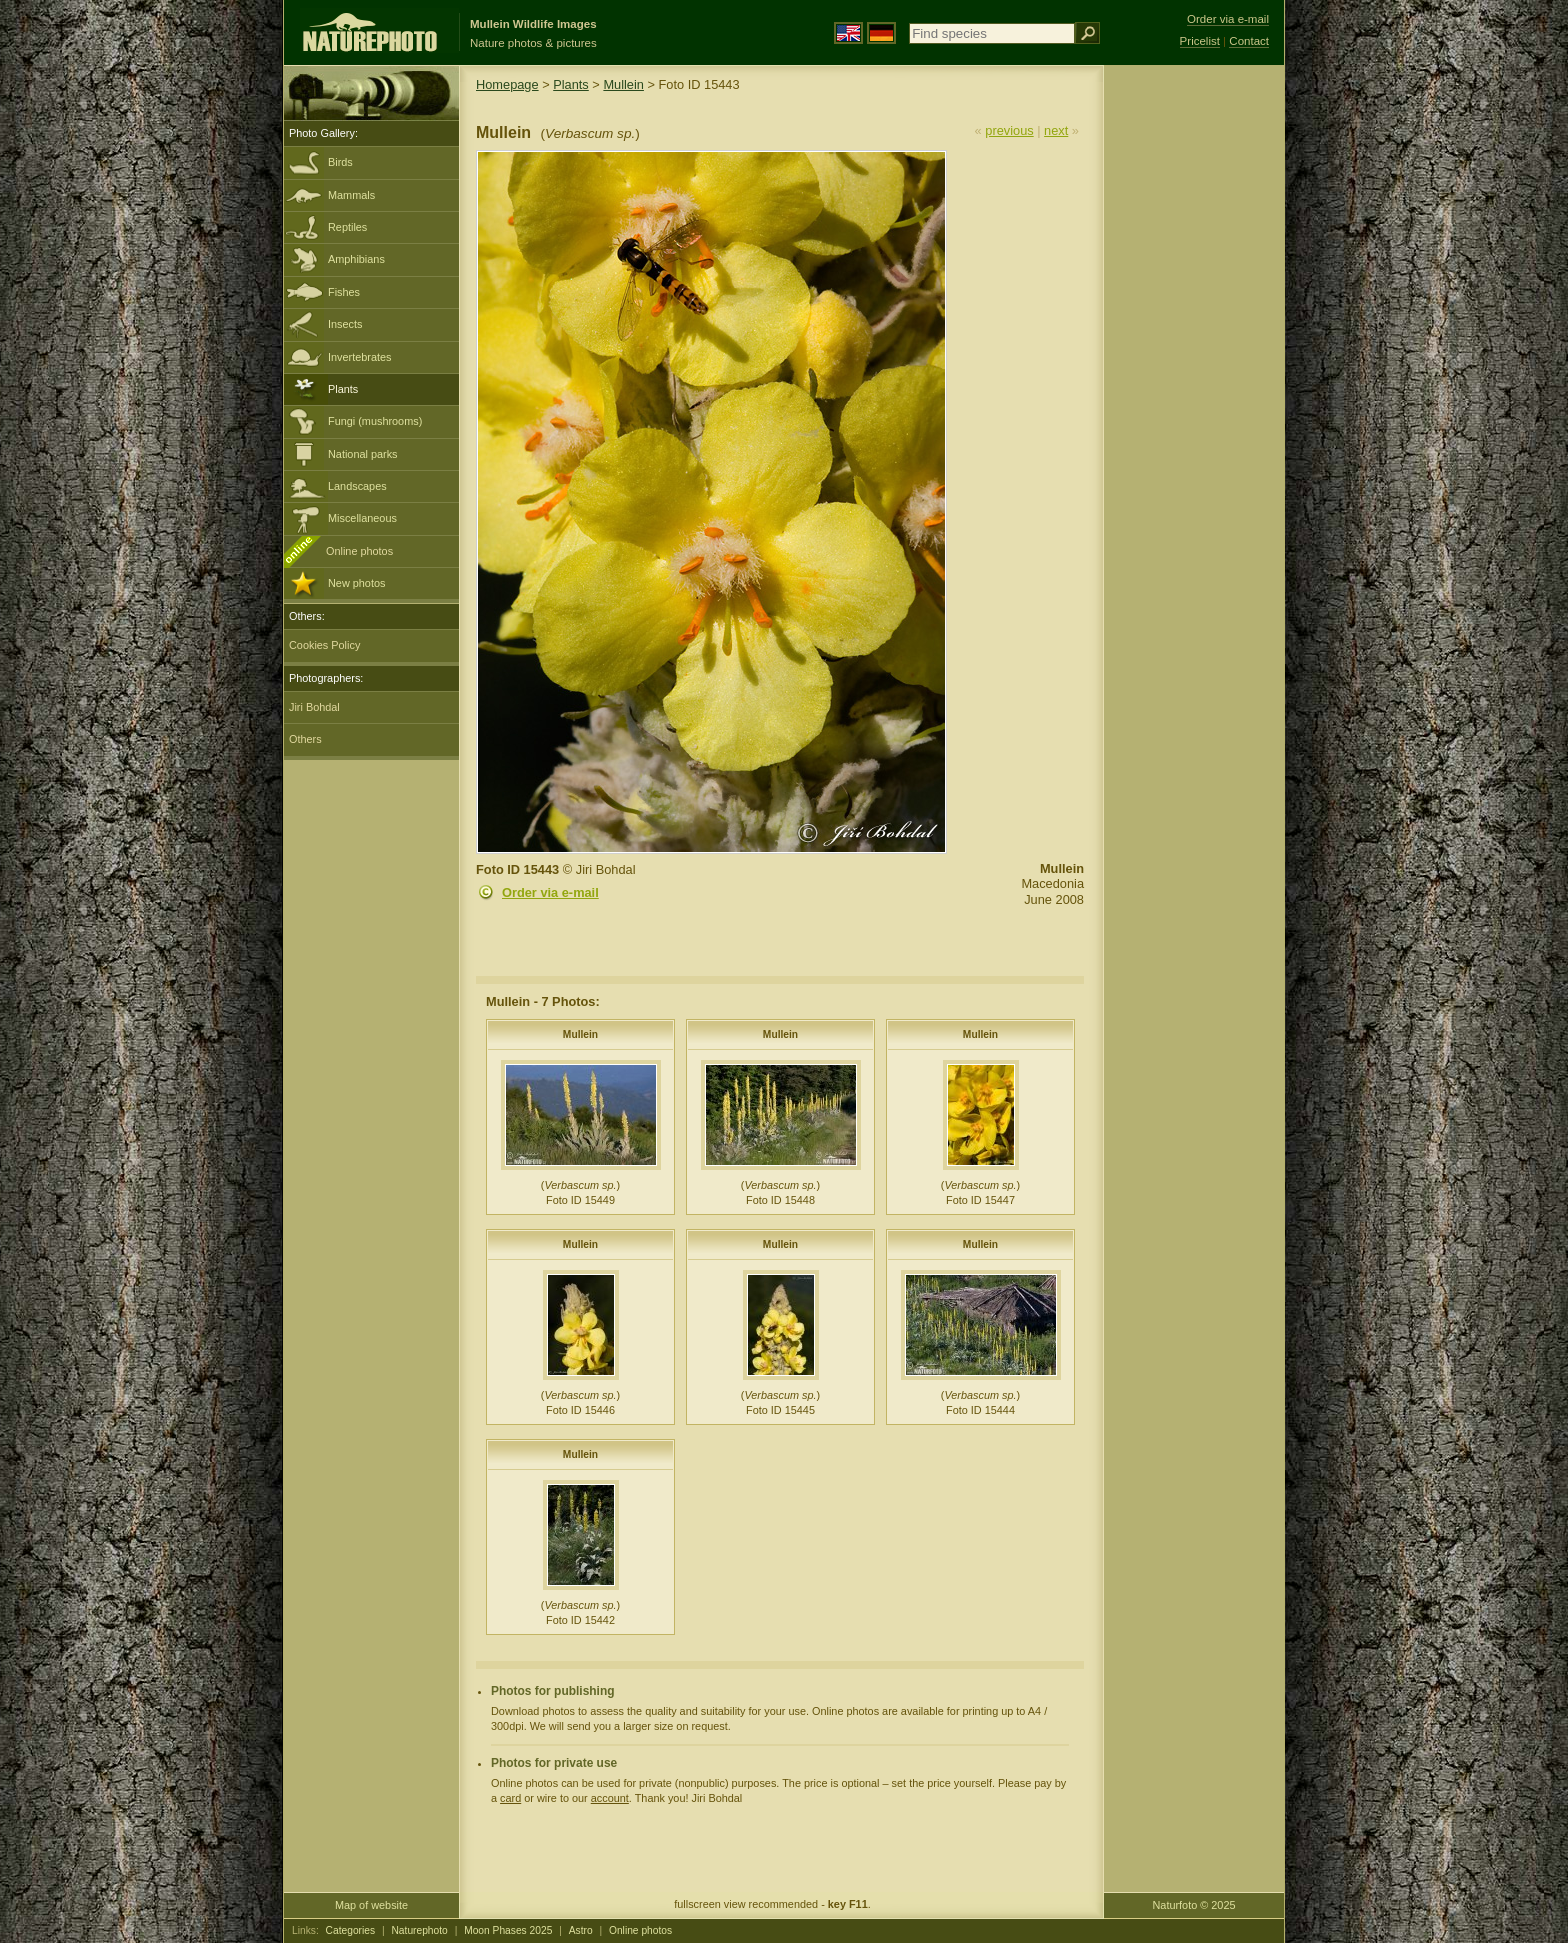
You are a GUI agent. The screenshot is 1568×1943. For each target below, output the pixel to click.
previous (1009, 130)
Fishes (344, 292)
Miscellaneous (362, 518)
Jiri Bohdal (314, 707)
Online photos (359, 551)
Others (305, 739)
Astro (581, 1930)
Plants (343, 389)
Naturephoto (419, 1930)
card (510, 1798)
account (610, 1798)
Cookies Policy (324, 645)
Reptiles (347, 227)
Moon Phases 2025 (508, 1930)
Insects (345, 324)
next (1056, 130)
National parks (363, 454)
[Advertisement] (1194, 385)
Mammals (351, 195)
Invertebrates (359, 357)
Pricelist (1200, 41)
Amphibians (356, 259)
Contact (1249, 41)
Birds (340, 162)
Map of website (371, 1905)
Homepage (507, 84)
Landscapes (357, 486)
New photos (356, 583)
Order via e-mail (550, 892)
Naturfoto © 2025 (1194, 1905)
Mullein (623, 84)
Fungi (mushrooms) (375, 421)
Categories (351, 1930)
